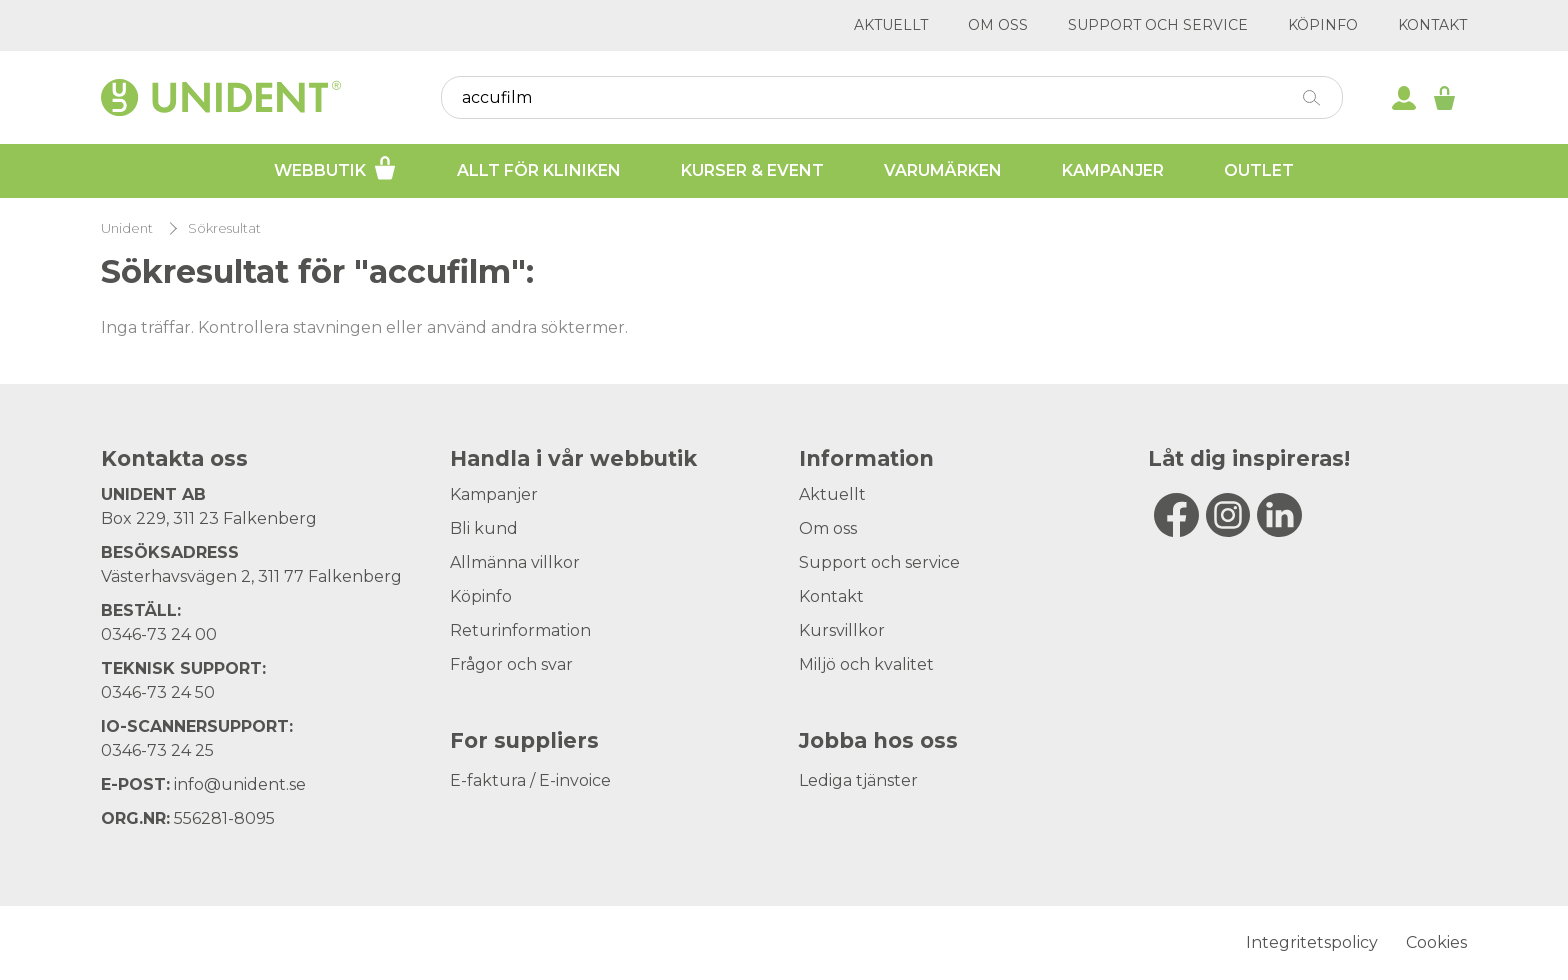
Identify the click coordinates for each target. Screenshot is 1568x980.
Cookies (1436, 942)
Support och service (1158, 25)
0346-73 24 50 (158, 692)
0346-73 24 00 (159, 634)
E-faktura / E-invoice (530, 780)
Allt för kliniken (539, 170)
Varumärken (943, 170)
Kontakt (1432, 25)
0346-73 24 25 (157, 750)
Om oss (998, 25)
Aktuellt (891, 25)
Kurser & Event (752, 170)
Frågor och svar (511, 664)
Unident (127, 228)
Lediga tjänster (858, 780)
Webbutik (335, 168)
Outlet (1259, 170)
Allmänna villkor (515, 562)
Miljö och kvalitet (866, 664)
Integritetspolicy (1312, 942)
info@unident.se (240, 784)
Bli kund (484, 528)
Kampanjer (1113, 170)
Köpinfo (1323, 25)
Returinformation (520, 630)
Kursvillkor (842, 630)
